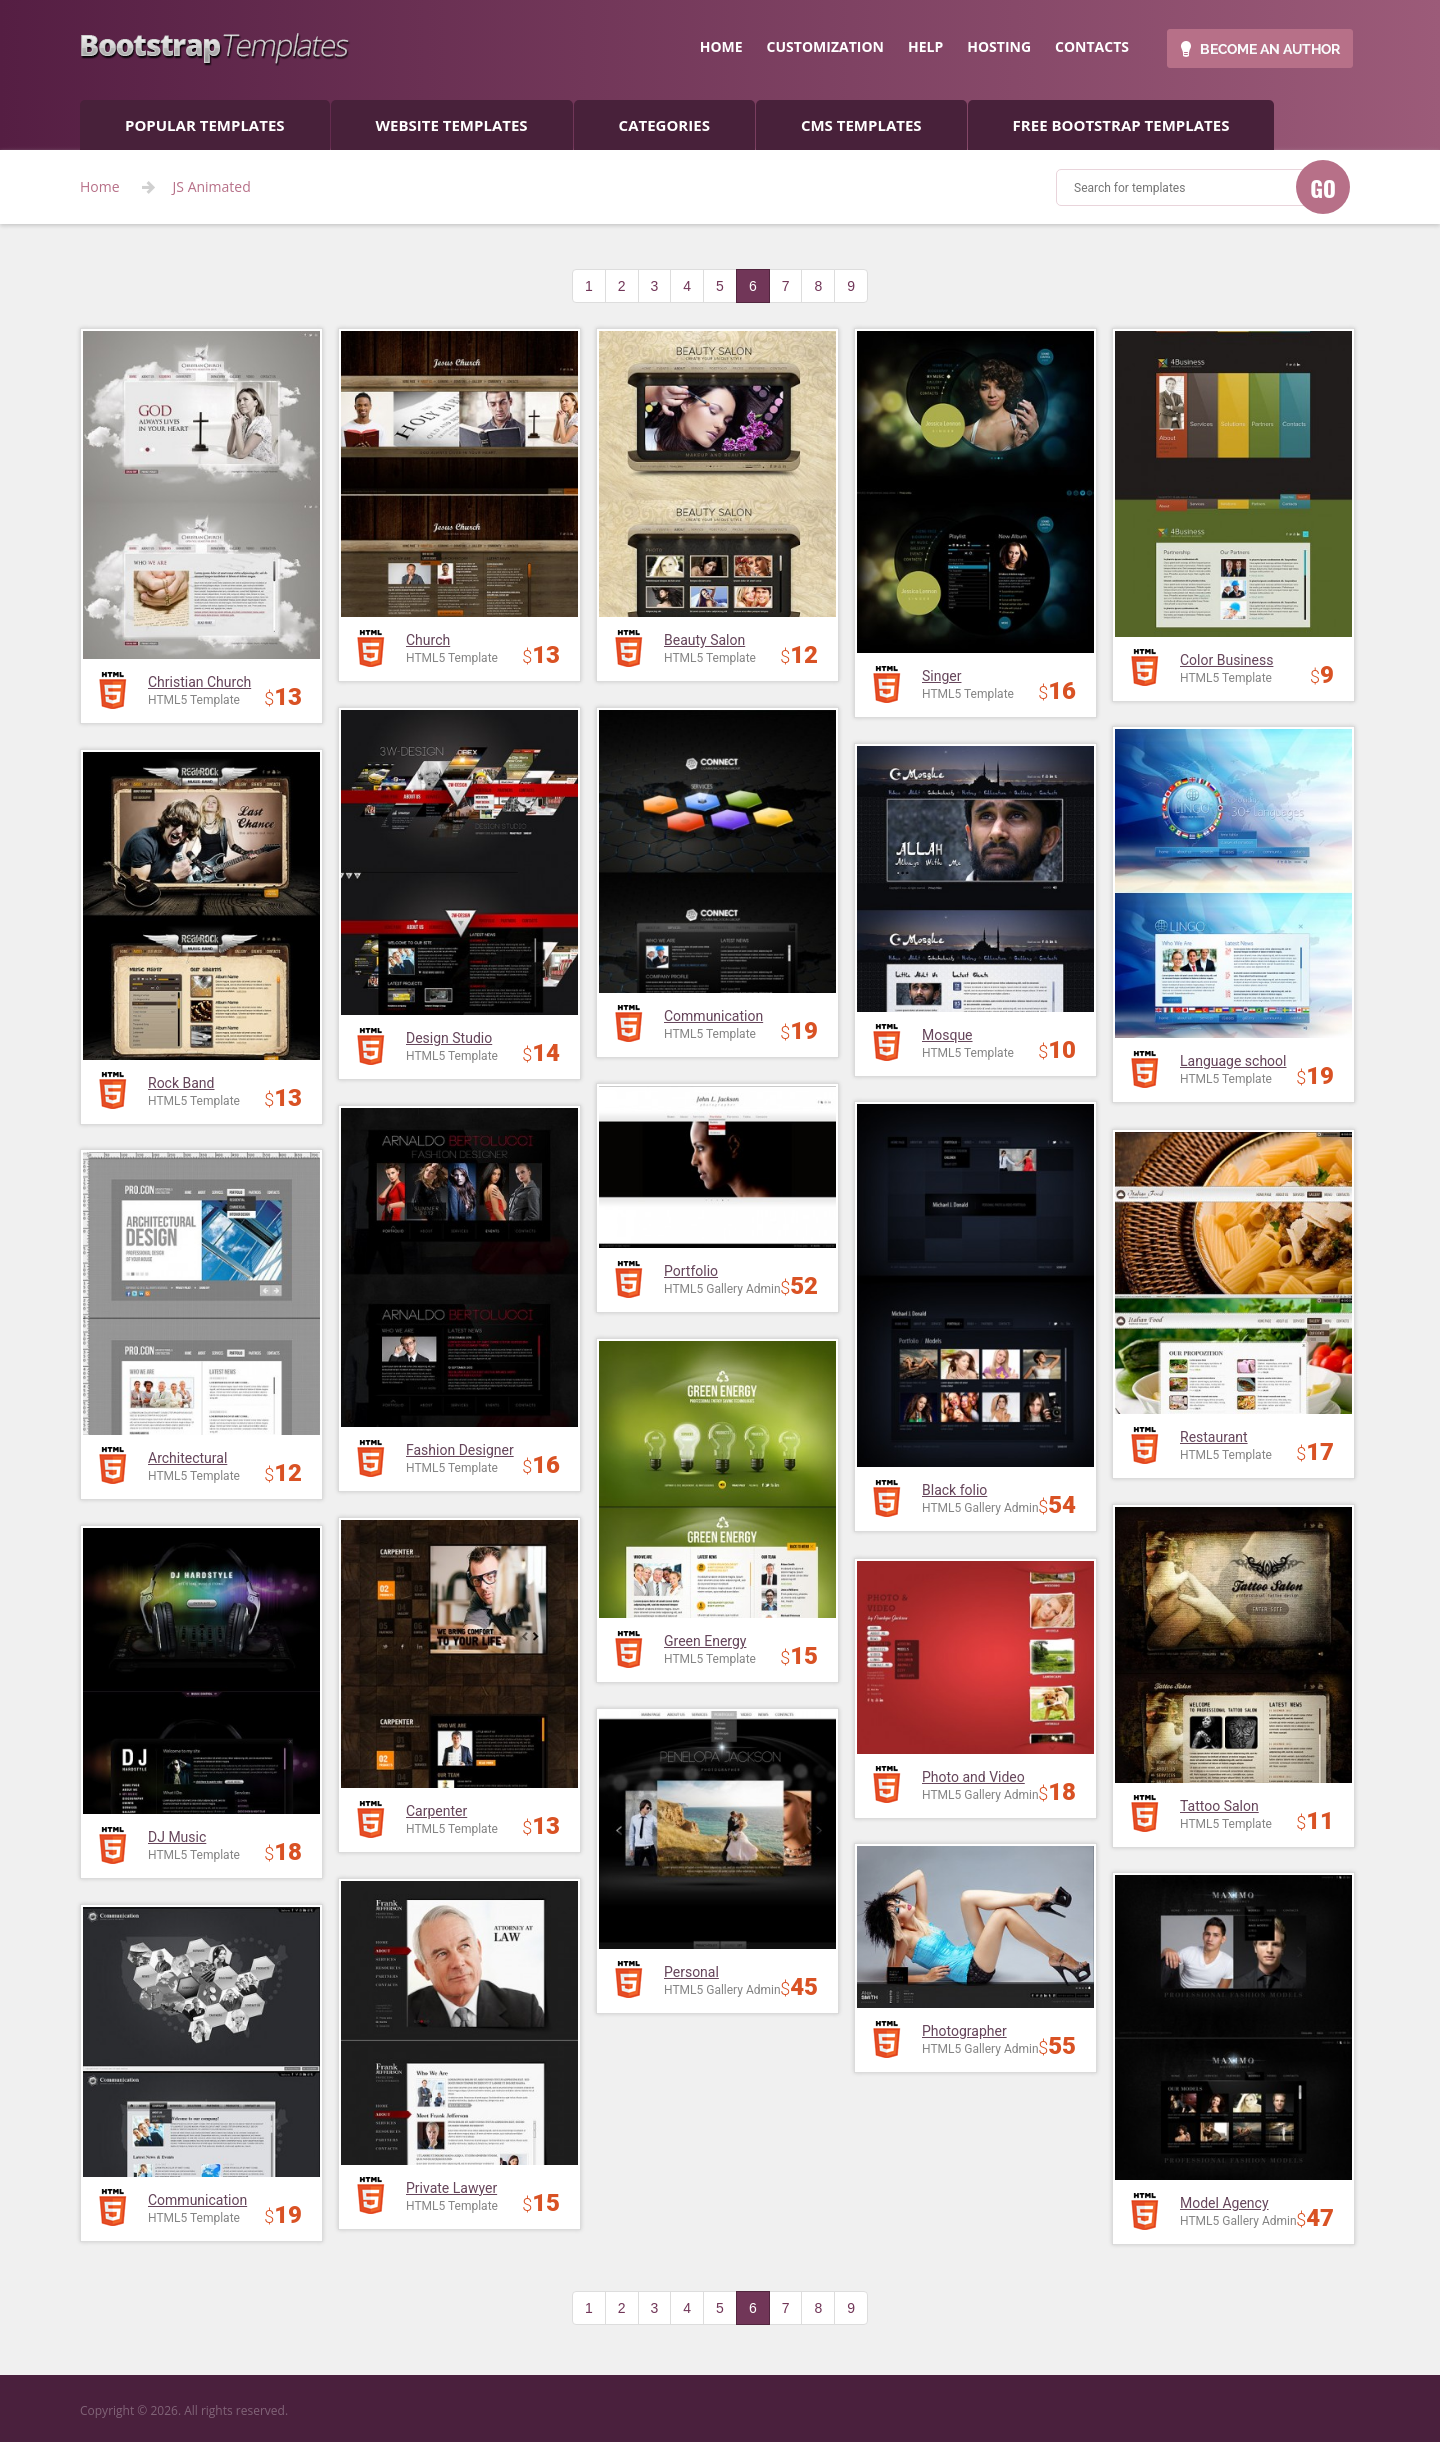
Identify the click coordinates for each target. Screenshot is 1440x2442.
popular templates (205, 125)
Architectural (187, 1458)
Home (100, 187)
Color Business (1226, 660)
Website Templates (452, 125)
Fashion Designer (460, 1450)
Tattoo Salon (1219, 1806)
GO (1323, 188)
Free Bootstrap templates (1121, 125)
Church (428, 640)
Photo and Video (973, 1777)
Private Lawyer (451, 2188)
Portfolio (691, 1271)
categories (664, 125)
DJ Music (177, 1837)
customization (825, 46)
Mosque (947, 1035)
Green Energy (705, 1641)
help (925, 46)
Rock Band (181, 1083)
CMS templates (861, 125)
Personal (691, 1972)
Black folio (954, 1490)
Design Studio (449, 1038)
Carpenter (436, 1811)
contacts (1092, 46)
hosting (999, 46)
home (721, 46)
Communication (713, 1016)
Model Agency (1224, 2203)
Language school (1233, 1061)
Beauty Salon (704, 640)
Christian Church (199, 682)
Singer (941, 676)
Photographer (964, 2031)
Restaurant (1214, 1437)
